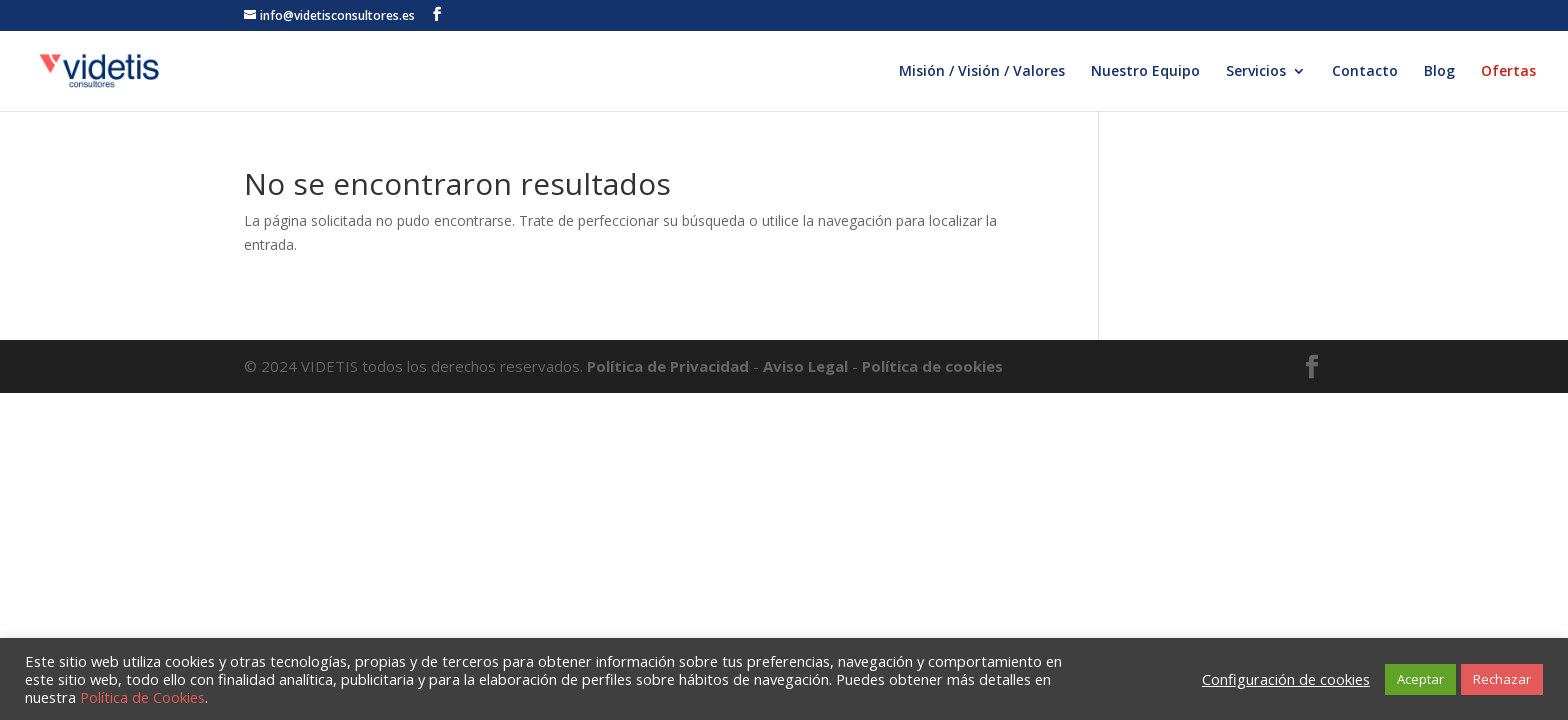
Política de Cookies (142, 697)
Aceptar (1420, 679)
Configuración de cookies (1286, 679)
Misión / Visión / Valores (982, 72)
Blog (1439, 72)
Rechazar (1502, 679)
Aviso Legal (805, 366)
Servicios (1256, 72)
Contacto (1365, 72)
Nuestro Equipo (1145, 72)
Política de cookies (932, 366)
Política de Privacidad (670, 366)
